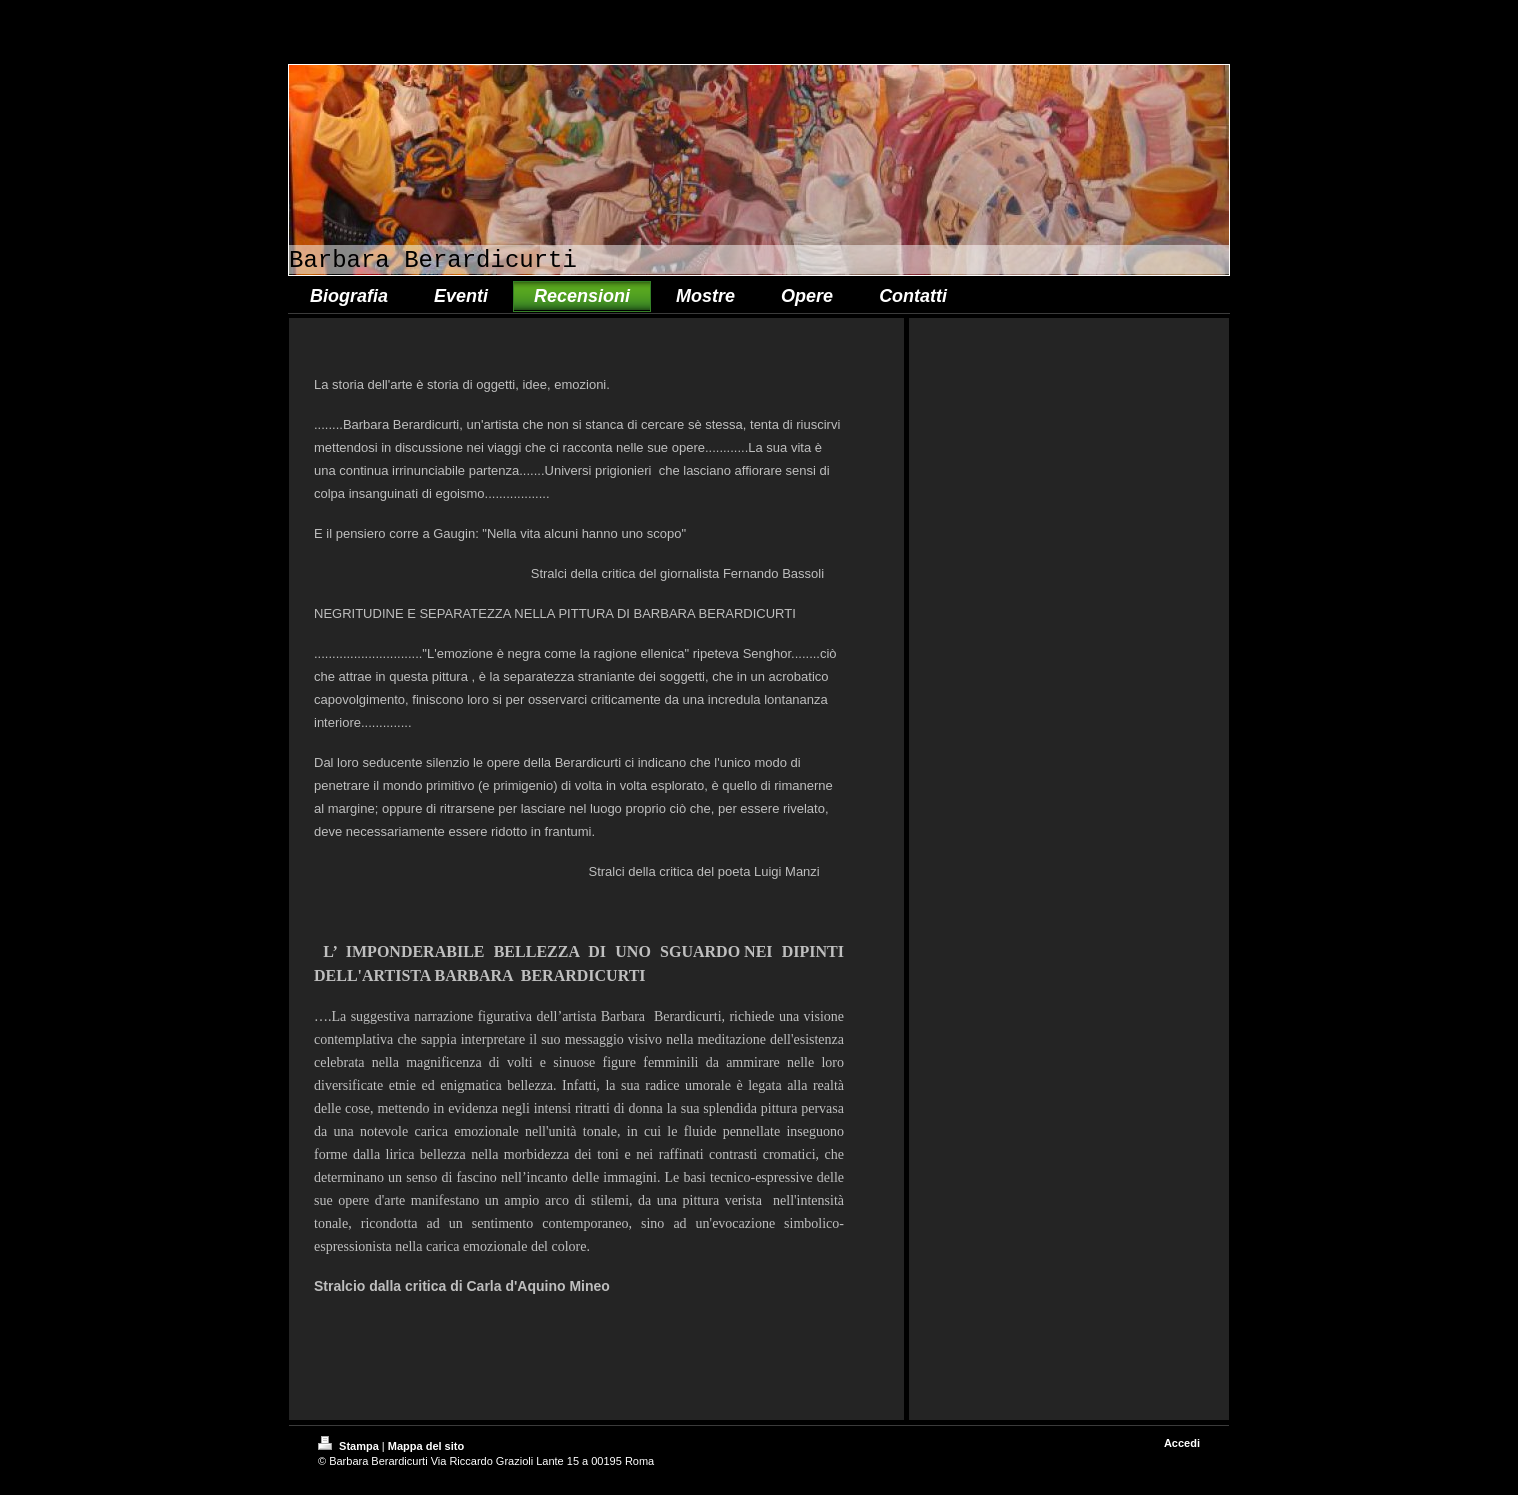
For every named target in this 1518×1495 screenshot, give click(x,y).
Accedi (1182, 1443)
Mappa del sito (426, 1446)
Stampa (350, 1446)
